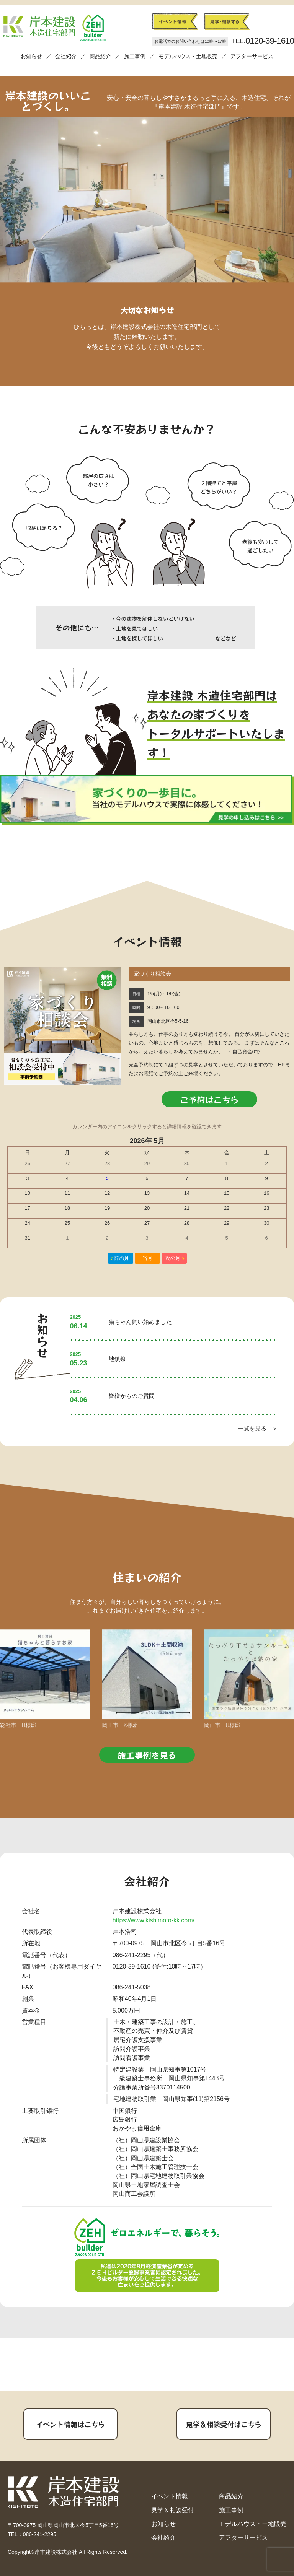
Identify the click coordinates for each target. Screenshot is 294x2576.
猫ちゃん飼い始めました (140, 1321)
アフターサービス (251, 56)
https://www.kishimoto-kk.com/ (153, 1920)
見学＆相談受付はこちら (223, 2424)
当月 (147, 1258)
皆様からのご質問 (132, 1396)
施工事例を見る (147, 1755)
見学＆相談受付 (172, 2510)
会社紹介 (66, 56)
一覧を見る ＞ (258, 1428)
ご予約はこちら (209, 1099)
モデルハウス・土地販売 (187, 56)
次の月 (172, 1258)
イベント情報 (169, 2496)
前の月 (121, 1258)
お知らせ (31, 56)
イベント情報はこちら (70, 2424)
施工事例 (134, 56)
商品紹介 (100, 56)
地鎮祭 (117, 1359)
